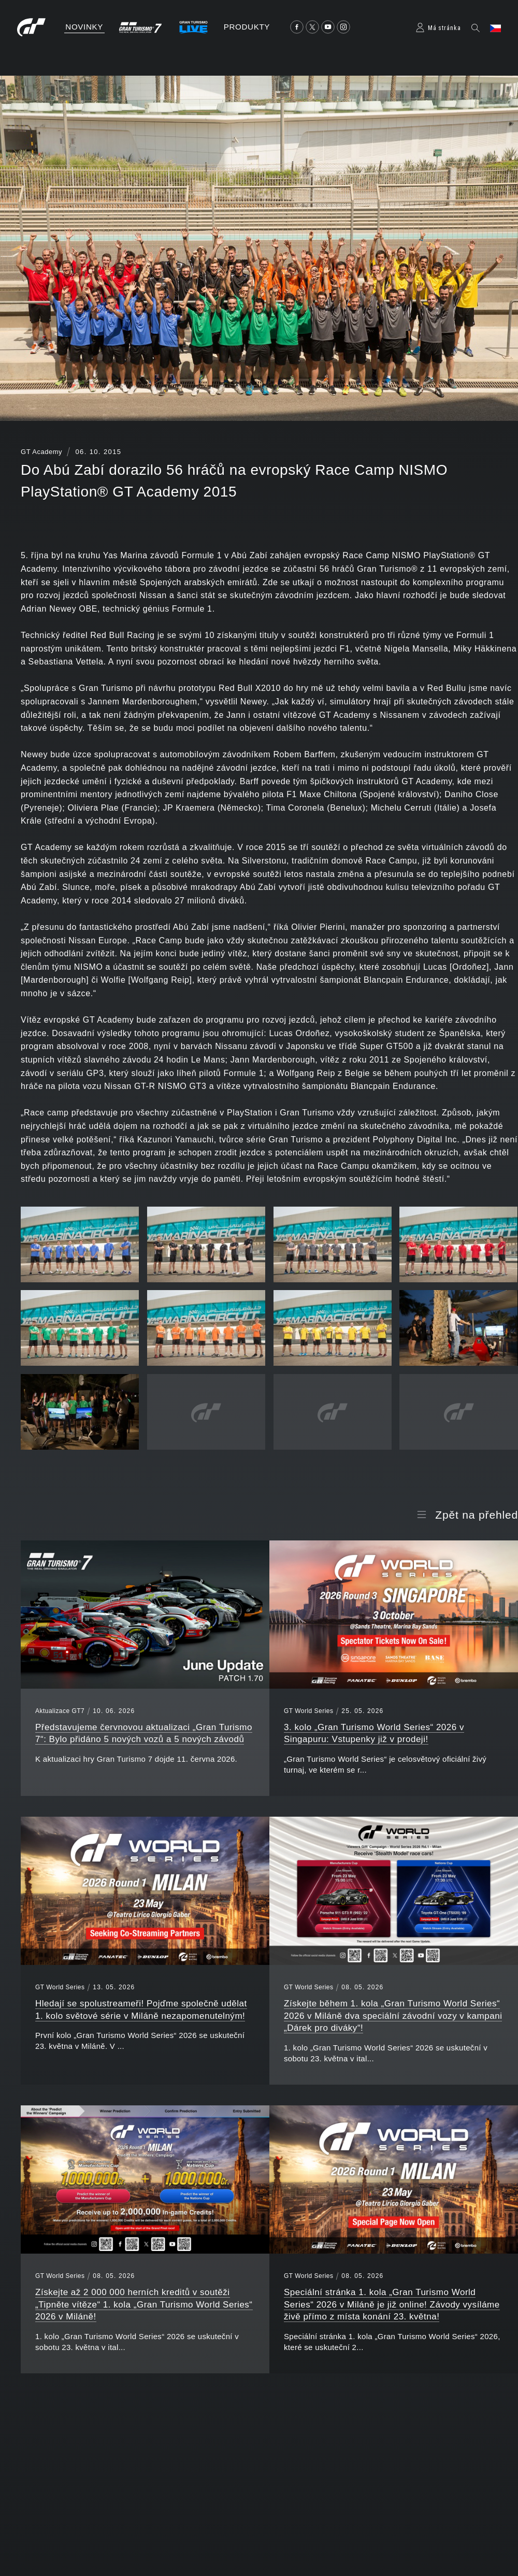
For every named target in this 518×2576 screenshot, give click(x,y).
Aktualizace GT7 (59, 1711)
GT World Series (308, 1711)
